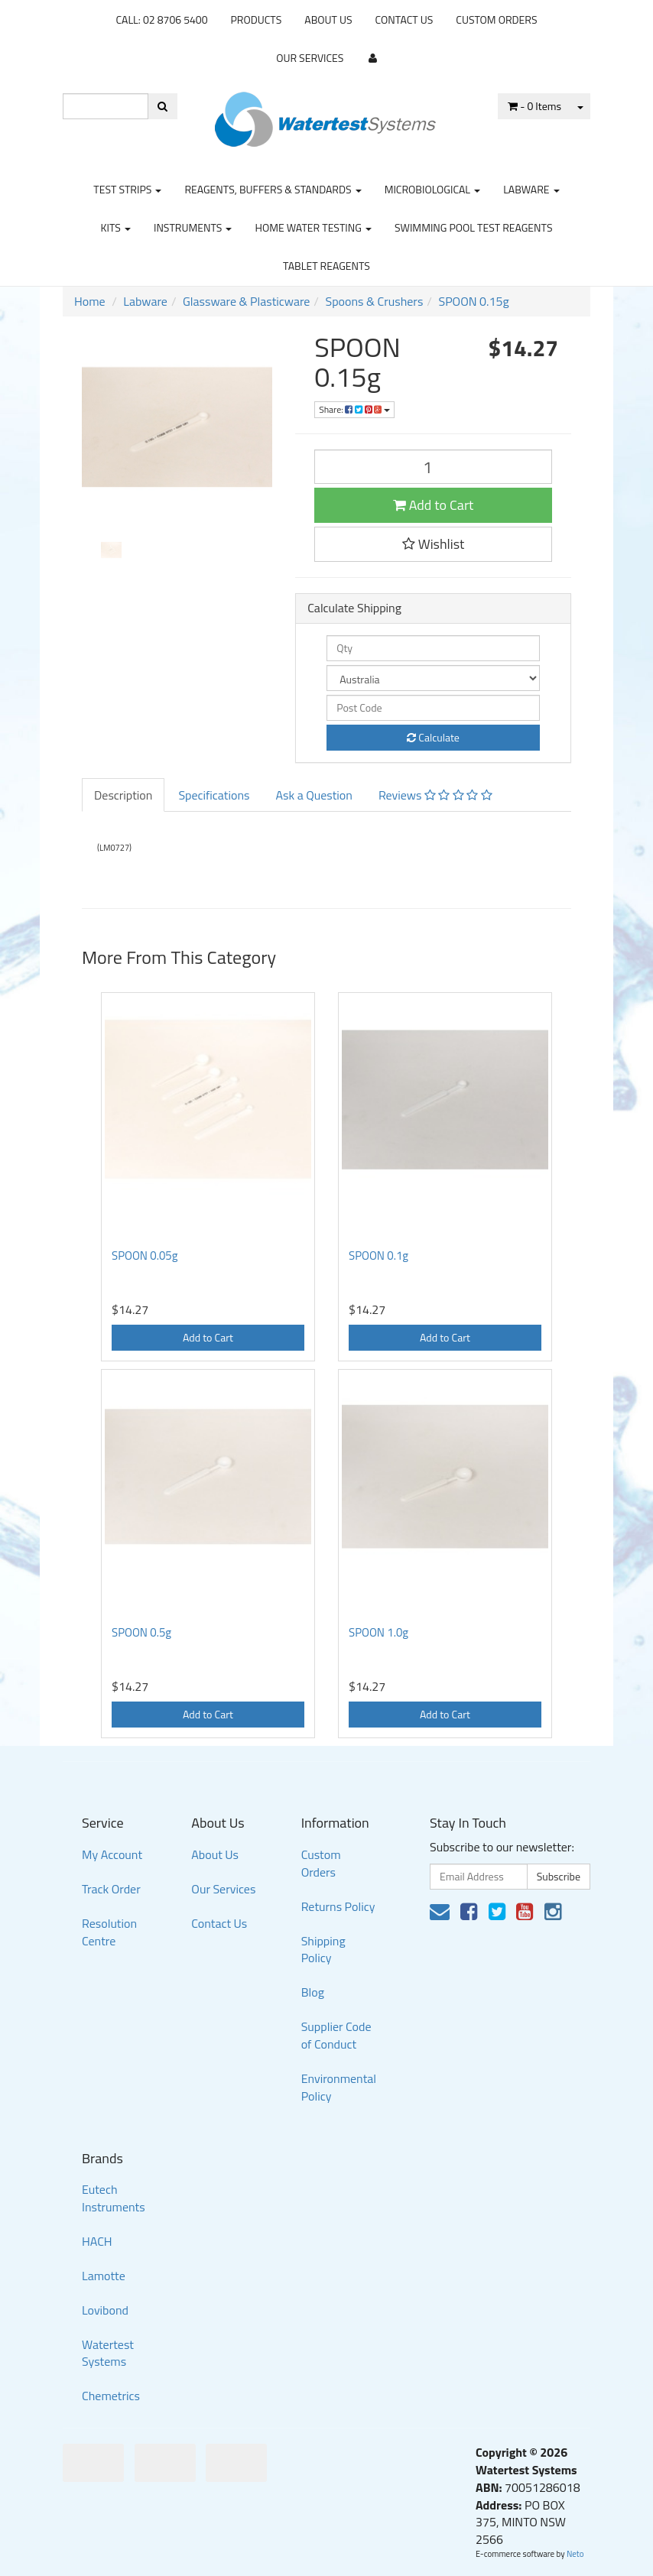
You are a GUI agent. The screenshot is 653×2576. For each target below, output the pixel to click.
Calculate (433, 737)
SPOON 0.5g (141, 1632)
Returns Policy (338, 1906)
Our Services (309, 58)
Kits (115, 227)
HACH (97, 2241)
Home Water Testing (313, 227)
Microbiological (432, 189)
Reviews (435, 795)
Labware (531, 189)
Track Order (111, 1889)
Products (256, 19)
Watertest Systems (108, 2353)
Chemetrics (111, 2395)
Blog (312, 1992)
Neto (575, 2554)
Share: (354, 409)
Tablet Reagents (326, 266)
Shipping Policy (323, 1950)
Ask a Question (313, 795)
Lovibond (105, 2310)
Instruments (193, 227)
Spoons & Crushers (374, 301)
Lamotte (103, 2275)
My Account (112, 1854)
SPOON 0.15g (473, 301)
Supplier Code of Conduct (336, 2035)
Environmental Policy (338, 2087)
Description (123, 795)
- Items (534, 106)
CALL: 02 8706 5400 (161, 19)
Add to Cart (433, 505)
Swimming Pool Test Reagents (474, 227)
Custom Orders (496, 19)
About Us (328, 19)
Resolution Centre (109, 1932)
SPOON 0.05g (144, 1255)
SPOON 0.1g (378, 1255)
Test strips (127, 189)
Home (90, 301)
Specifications (213, 795)
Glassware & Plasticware (246, 301)
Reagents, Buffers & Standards (272, 189)
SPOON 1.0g (378, 1632)
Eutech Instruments (113, 2198)
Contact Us (404, 19)
